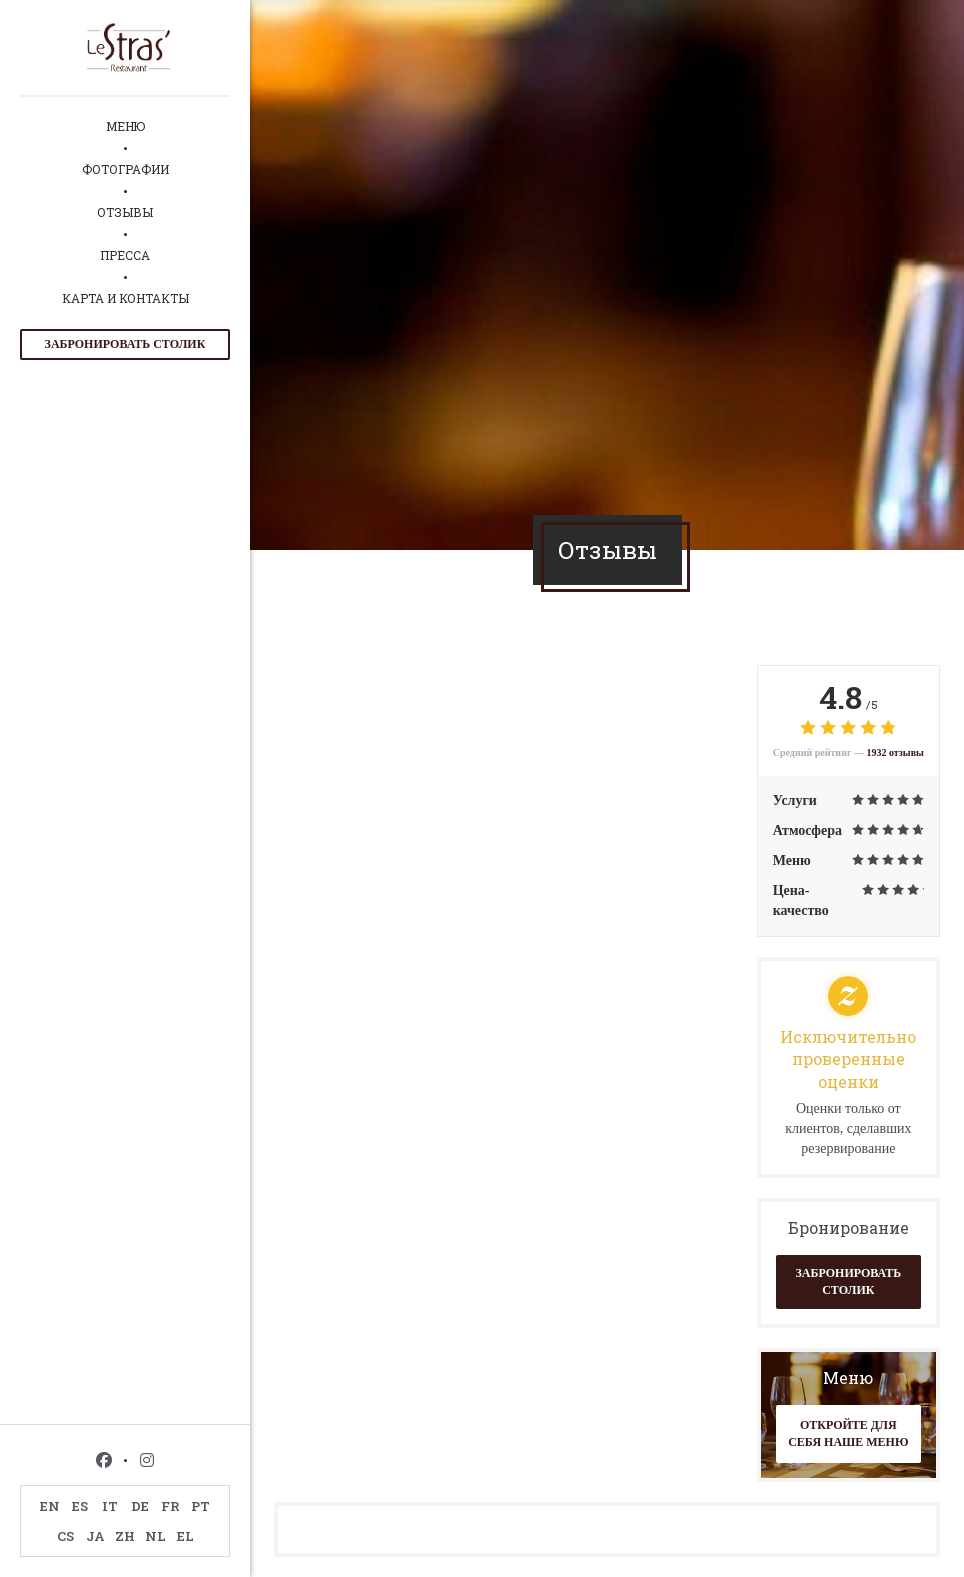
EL (185, 1536)
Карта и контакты (125, 298)
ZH (125, 1536)
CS (65, 1536)
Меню (125, 126)
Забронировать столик (125, 344)
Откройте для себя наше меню (848, 1433)
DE (140, 1506)
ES (80, 1506)
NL (155, 1536)
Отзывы (125, 212)
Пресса (125, 255)
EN (50, 1506)
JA (95, 1536)
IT (110, 1506)
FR (170, 1506)
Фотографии (125, 169)
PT (200, 1506)
